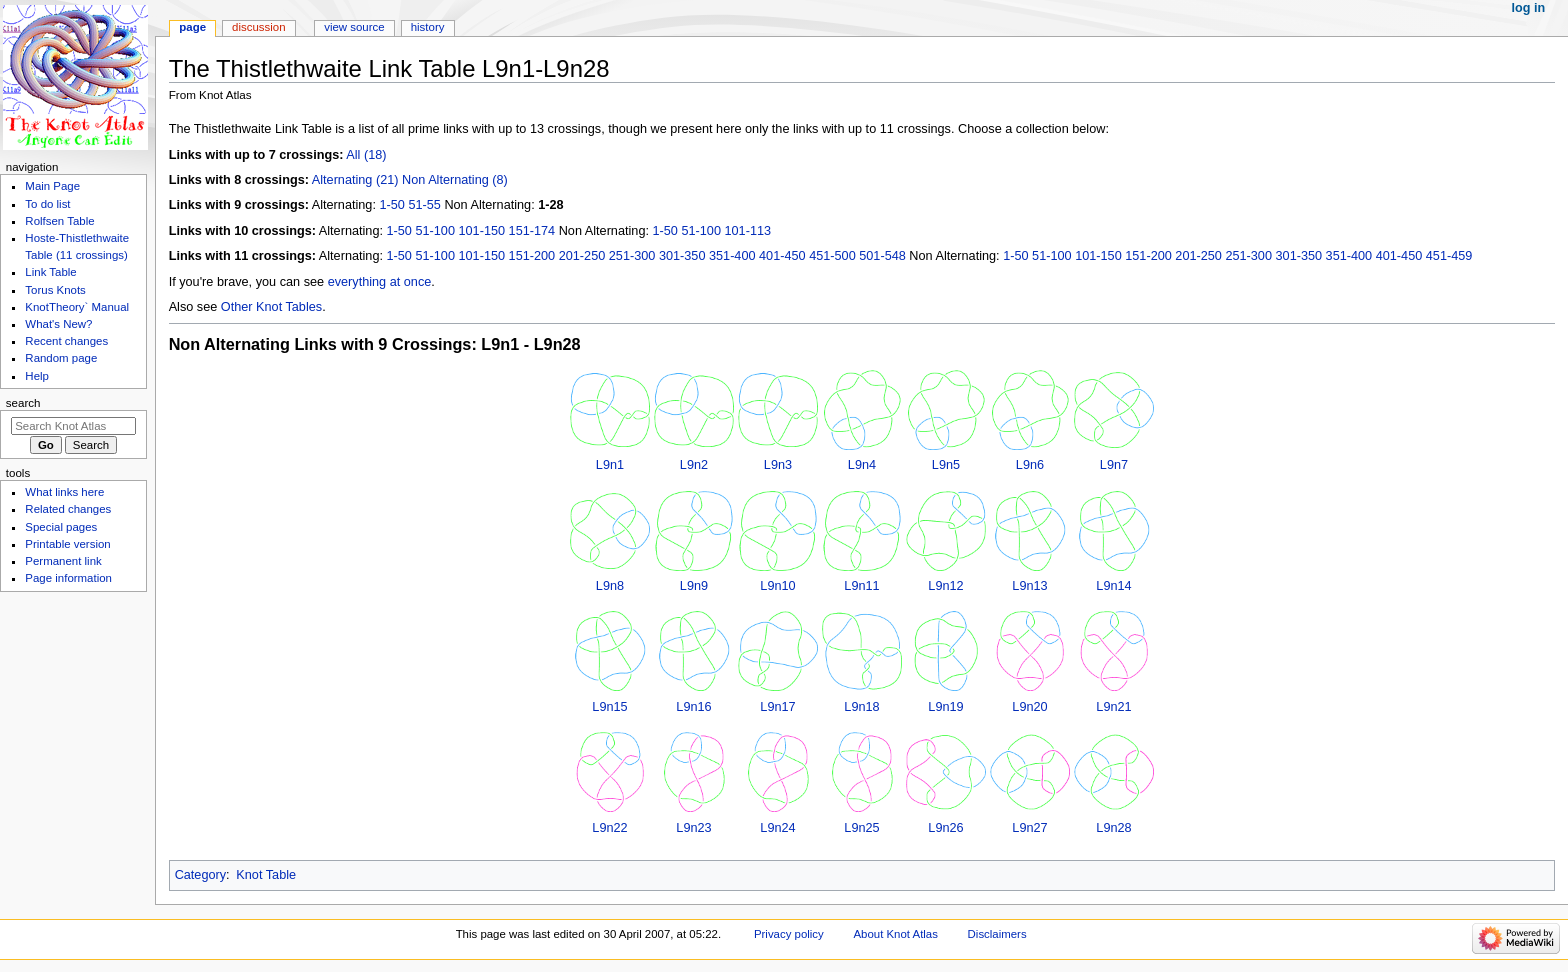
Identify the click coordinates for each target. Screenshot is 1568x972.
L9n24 (777, 828)
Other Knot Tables (271, 307)
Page (192, 27)
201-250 (582, 256)
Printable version (67, 544)
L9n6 (1030, 465)
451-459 (1449, 256)
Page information (68, 578)
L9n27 (1029, 828)
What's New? (58, 324)
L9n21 (1113, 707)
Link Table (50, 272)
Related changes (68, 509)
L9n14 (1113, 586)
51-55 (424, 205)
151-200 (532, 256)
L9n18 (861, 707)
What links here (64, 492)
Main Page (52, 186)
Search (23, 403)
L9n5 (946, 465)
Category (200, 875)
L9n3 (778, 465)
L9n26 (945, 828)
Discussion (258, 27)
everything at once (380, 282)
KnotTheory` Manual (77, 307)
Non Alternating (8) (455, 180)
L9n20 (1029, 707)
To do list (47, 204)
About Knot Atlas (895, 934)
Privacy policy (789, 934)
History (428, 27)
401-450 (782, 256)
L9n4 (862, 465)
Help (37, 376)
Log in (1529, 8)
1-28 (550, 205)
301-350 (682, 256)
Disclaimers (997, 934)
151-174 (532, 231)
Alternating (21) (355, 180)
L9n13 (1029, 586)
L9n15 (609, 707)
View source (354, 27)
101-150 (482, 231)
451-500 (832, 256)
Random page (61, 358)
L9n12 (945, 586)
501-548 (882, 256)
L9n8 (610, 586)
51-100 (435, 231)
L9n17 (777, 707)
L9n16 (693, 707)
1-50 (391, 205)
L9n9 (694, 586)
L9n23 (693, 828)
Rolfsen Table (59, 221)
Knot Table (266, 875)
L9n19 (945, 707)
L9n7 (1114, 465)
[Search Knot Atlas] (73, 426)
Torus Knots (55, 290)
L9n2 (694, 465)
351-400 (732, 256)
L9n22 (609, 828)
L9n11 (861, 586)
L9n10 (777, 586)
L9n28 (1113, 828)
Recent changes (66, 341)
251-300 (632, 256)
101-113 (747, 231)
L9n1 (610, 465)
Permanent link (63, 561)
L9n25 (861, 828)
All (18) (366, 155)
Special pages (61, 527)
